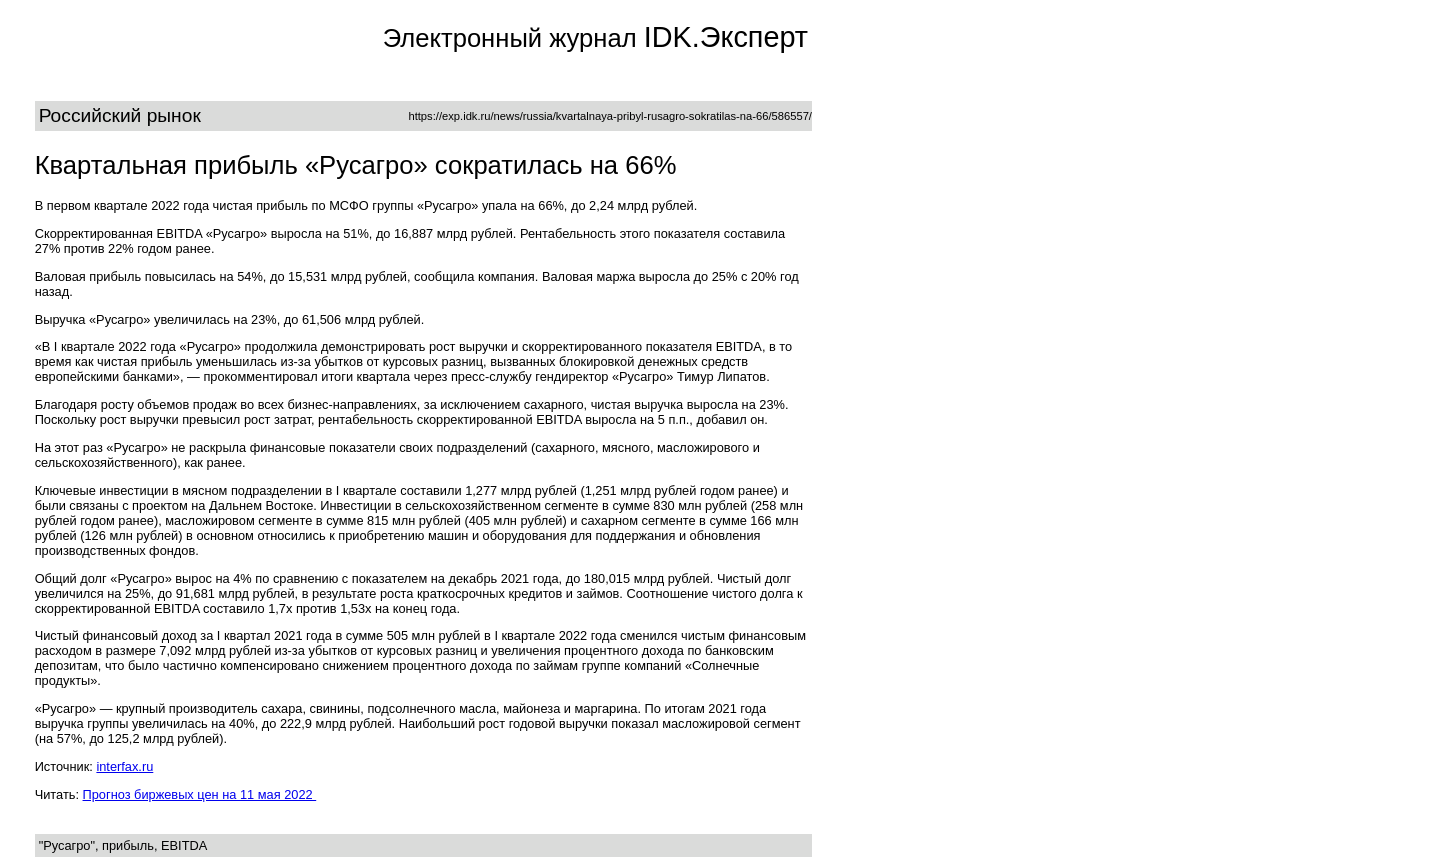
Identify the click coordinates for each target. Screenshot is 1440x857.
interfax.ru (124, 766)
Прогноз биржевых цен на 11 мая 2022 (200, 794)
